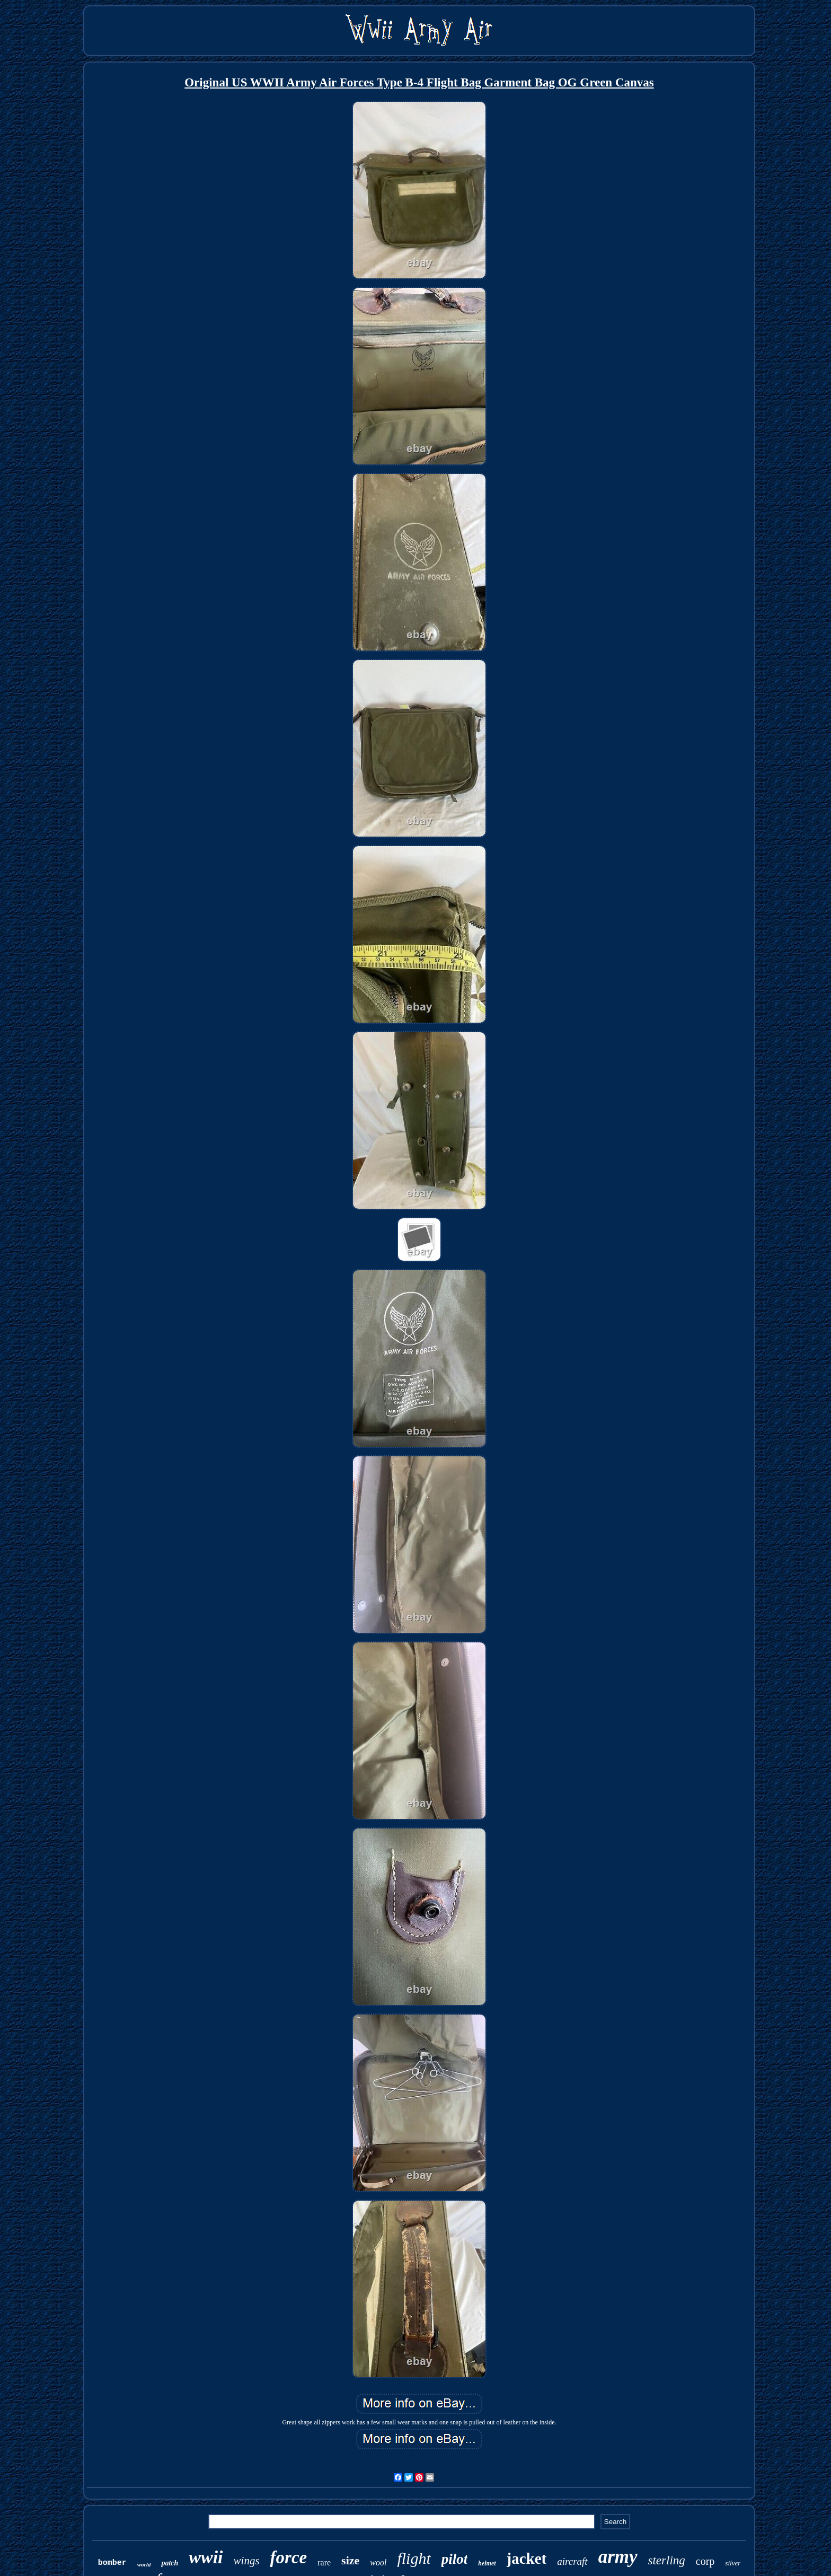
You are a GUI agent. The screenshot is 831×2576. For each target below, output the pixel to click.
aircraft (572, 2561)
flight (413, 2558)
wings (247, 2560)
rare (324, 2562)
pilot (454, 2559)
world (144, 2564)
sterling (666, 2560)
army (618, 2556)
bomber (112, 2563)
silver (732, 2563)
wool (378, 2562)
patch (169, 2563)
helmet (487, 2563)
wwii (206, 2557)
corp (705, 2561)
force (288, 2557)
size (350, 2560)
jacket (527, 2558)
